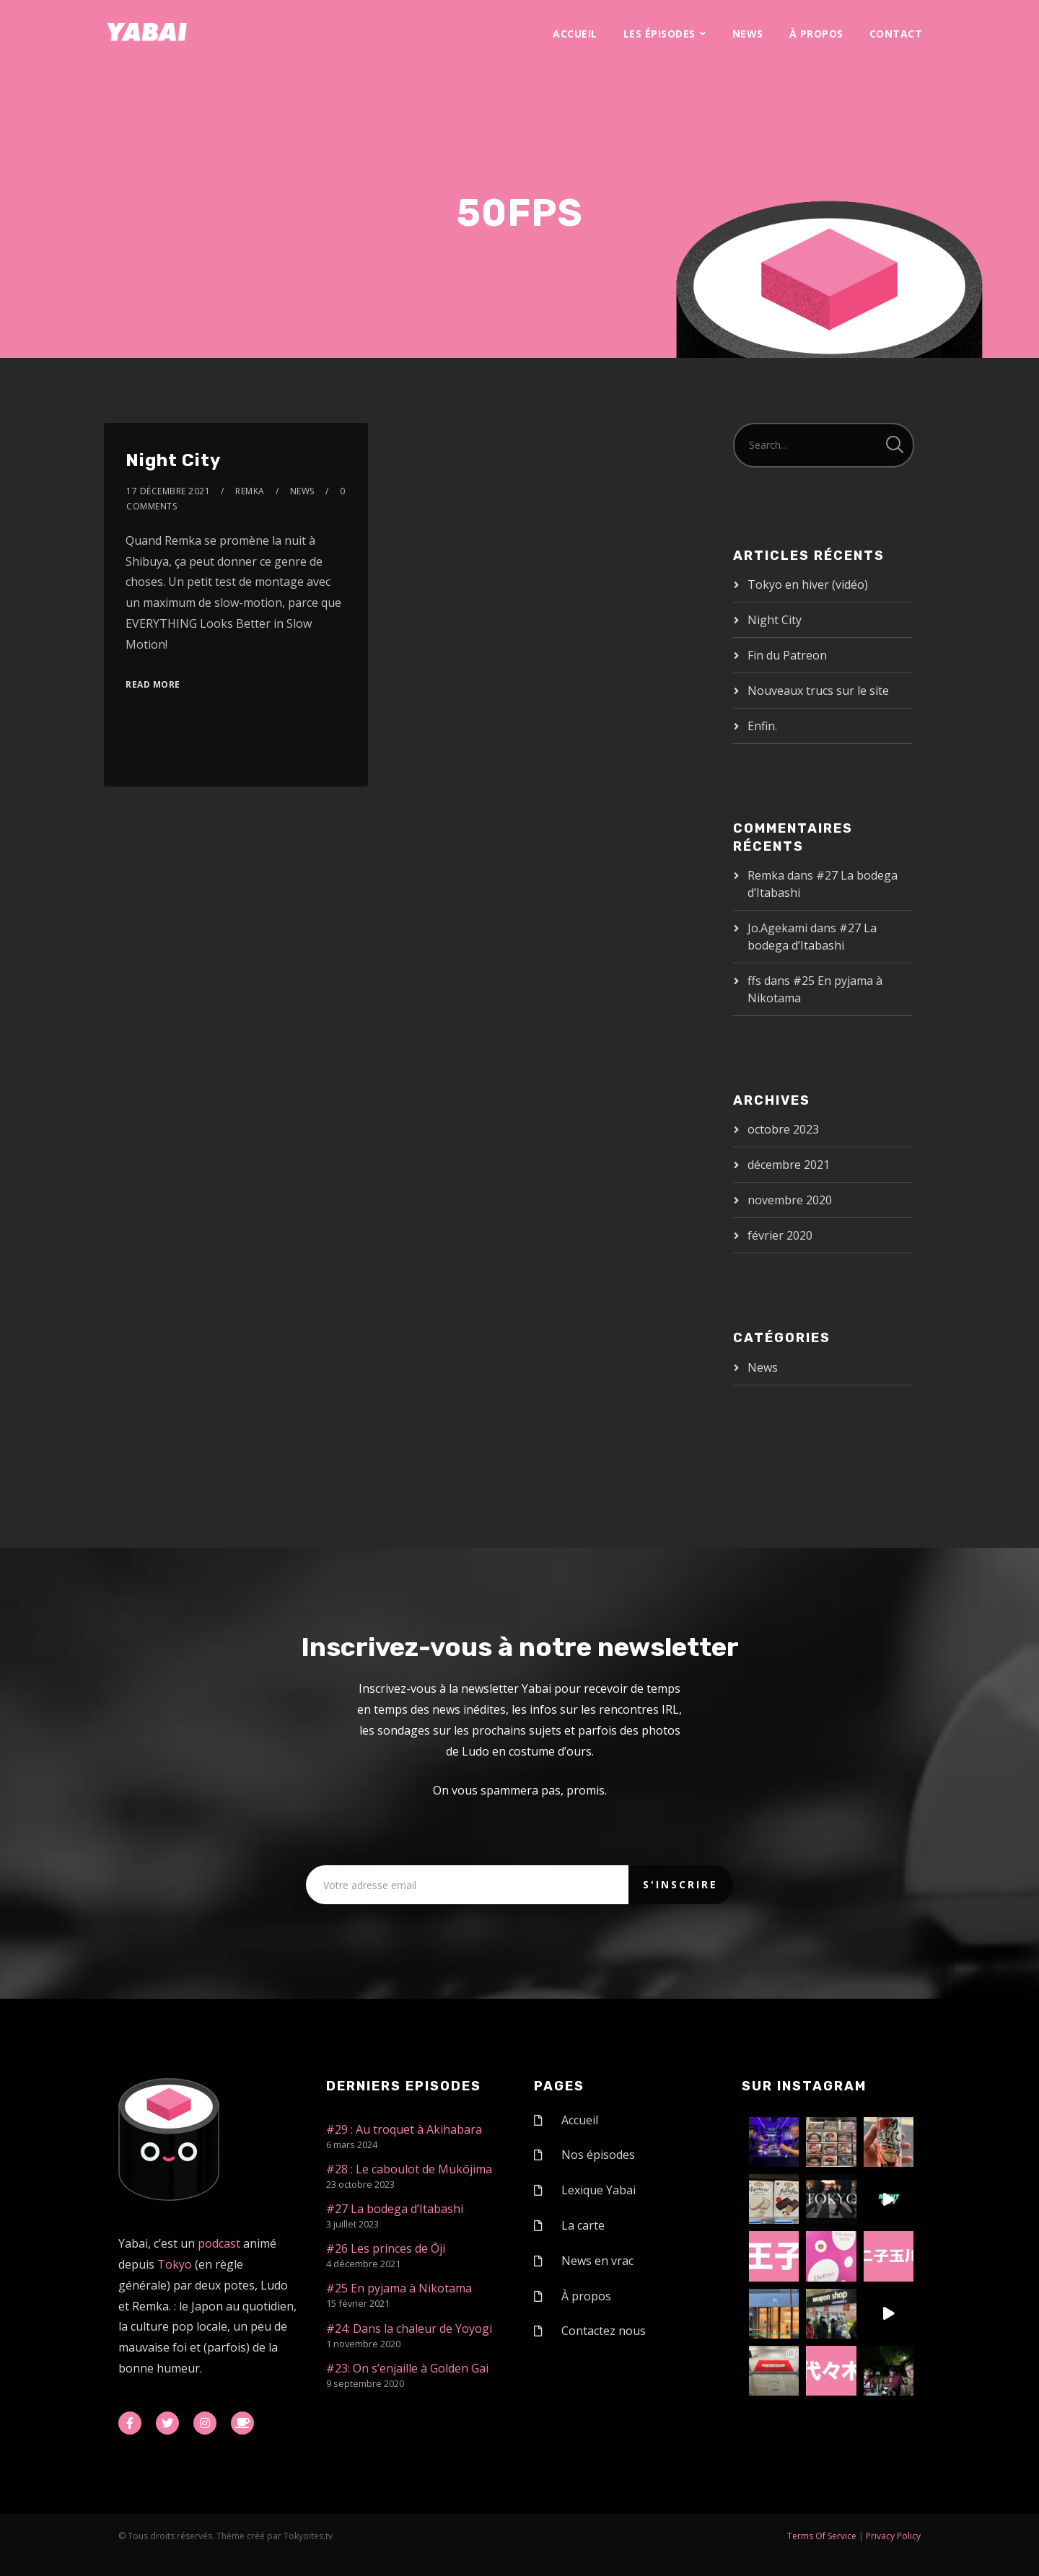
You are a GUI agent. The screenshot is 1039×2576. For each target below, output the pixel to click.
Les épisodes (659, 33)
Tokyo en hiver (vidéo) (808, 584)
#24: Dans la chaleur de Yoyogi (409, 2328)
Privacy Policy (893, 2536)
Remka (250, 491)
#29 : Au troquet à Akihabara (404, 2129)
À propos (816, 33)
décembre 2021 (789, 1165)
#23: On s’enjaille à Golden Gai (407, 2368)
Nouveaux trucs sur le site (818, 690)
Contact (896, 33)
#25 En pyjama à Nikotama (399, 2288)
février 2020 (780, 1235)
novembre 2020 (790, 1200)
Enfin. (762, 726)
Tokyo (174, 2264)
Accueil (575, 33)
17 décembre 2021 (168, 491)
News (747, 33)
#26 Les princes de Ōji (385, 2248)
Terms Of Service (821, 2536)
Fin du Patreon (787, 655)
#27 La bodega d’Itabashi (394, 2209)
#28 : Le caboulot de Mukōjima (409, 2169)
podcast (219, 2243)
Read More (153, 684)
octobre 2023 (783, 1129)
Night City (173, 460)
